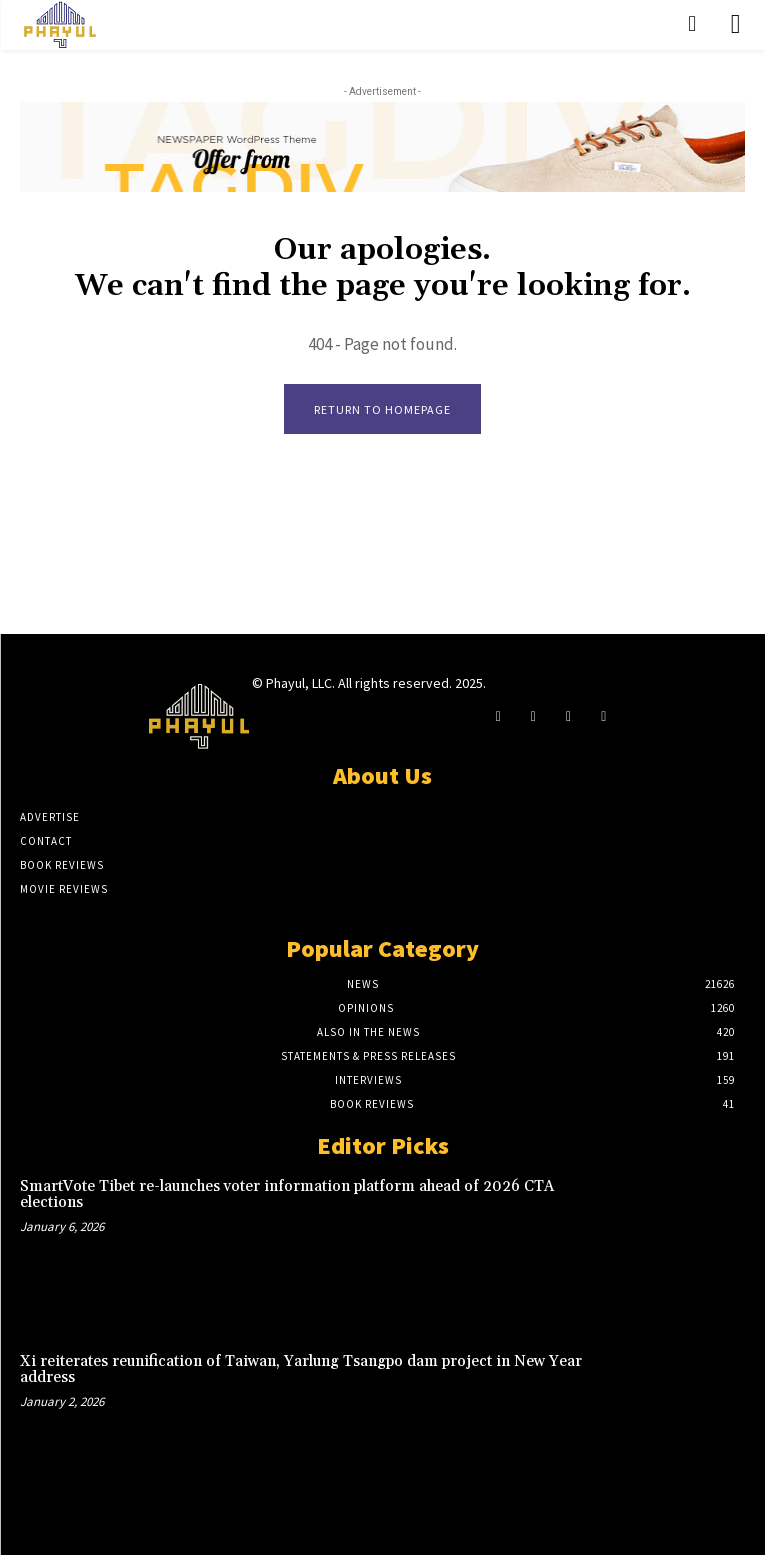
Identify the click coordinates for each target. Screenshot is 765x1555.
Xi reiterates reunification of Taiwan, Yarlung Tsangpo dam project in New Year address (301, 1370)
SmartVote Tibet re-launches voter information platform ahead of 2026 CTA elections (287, 1195)
